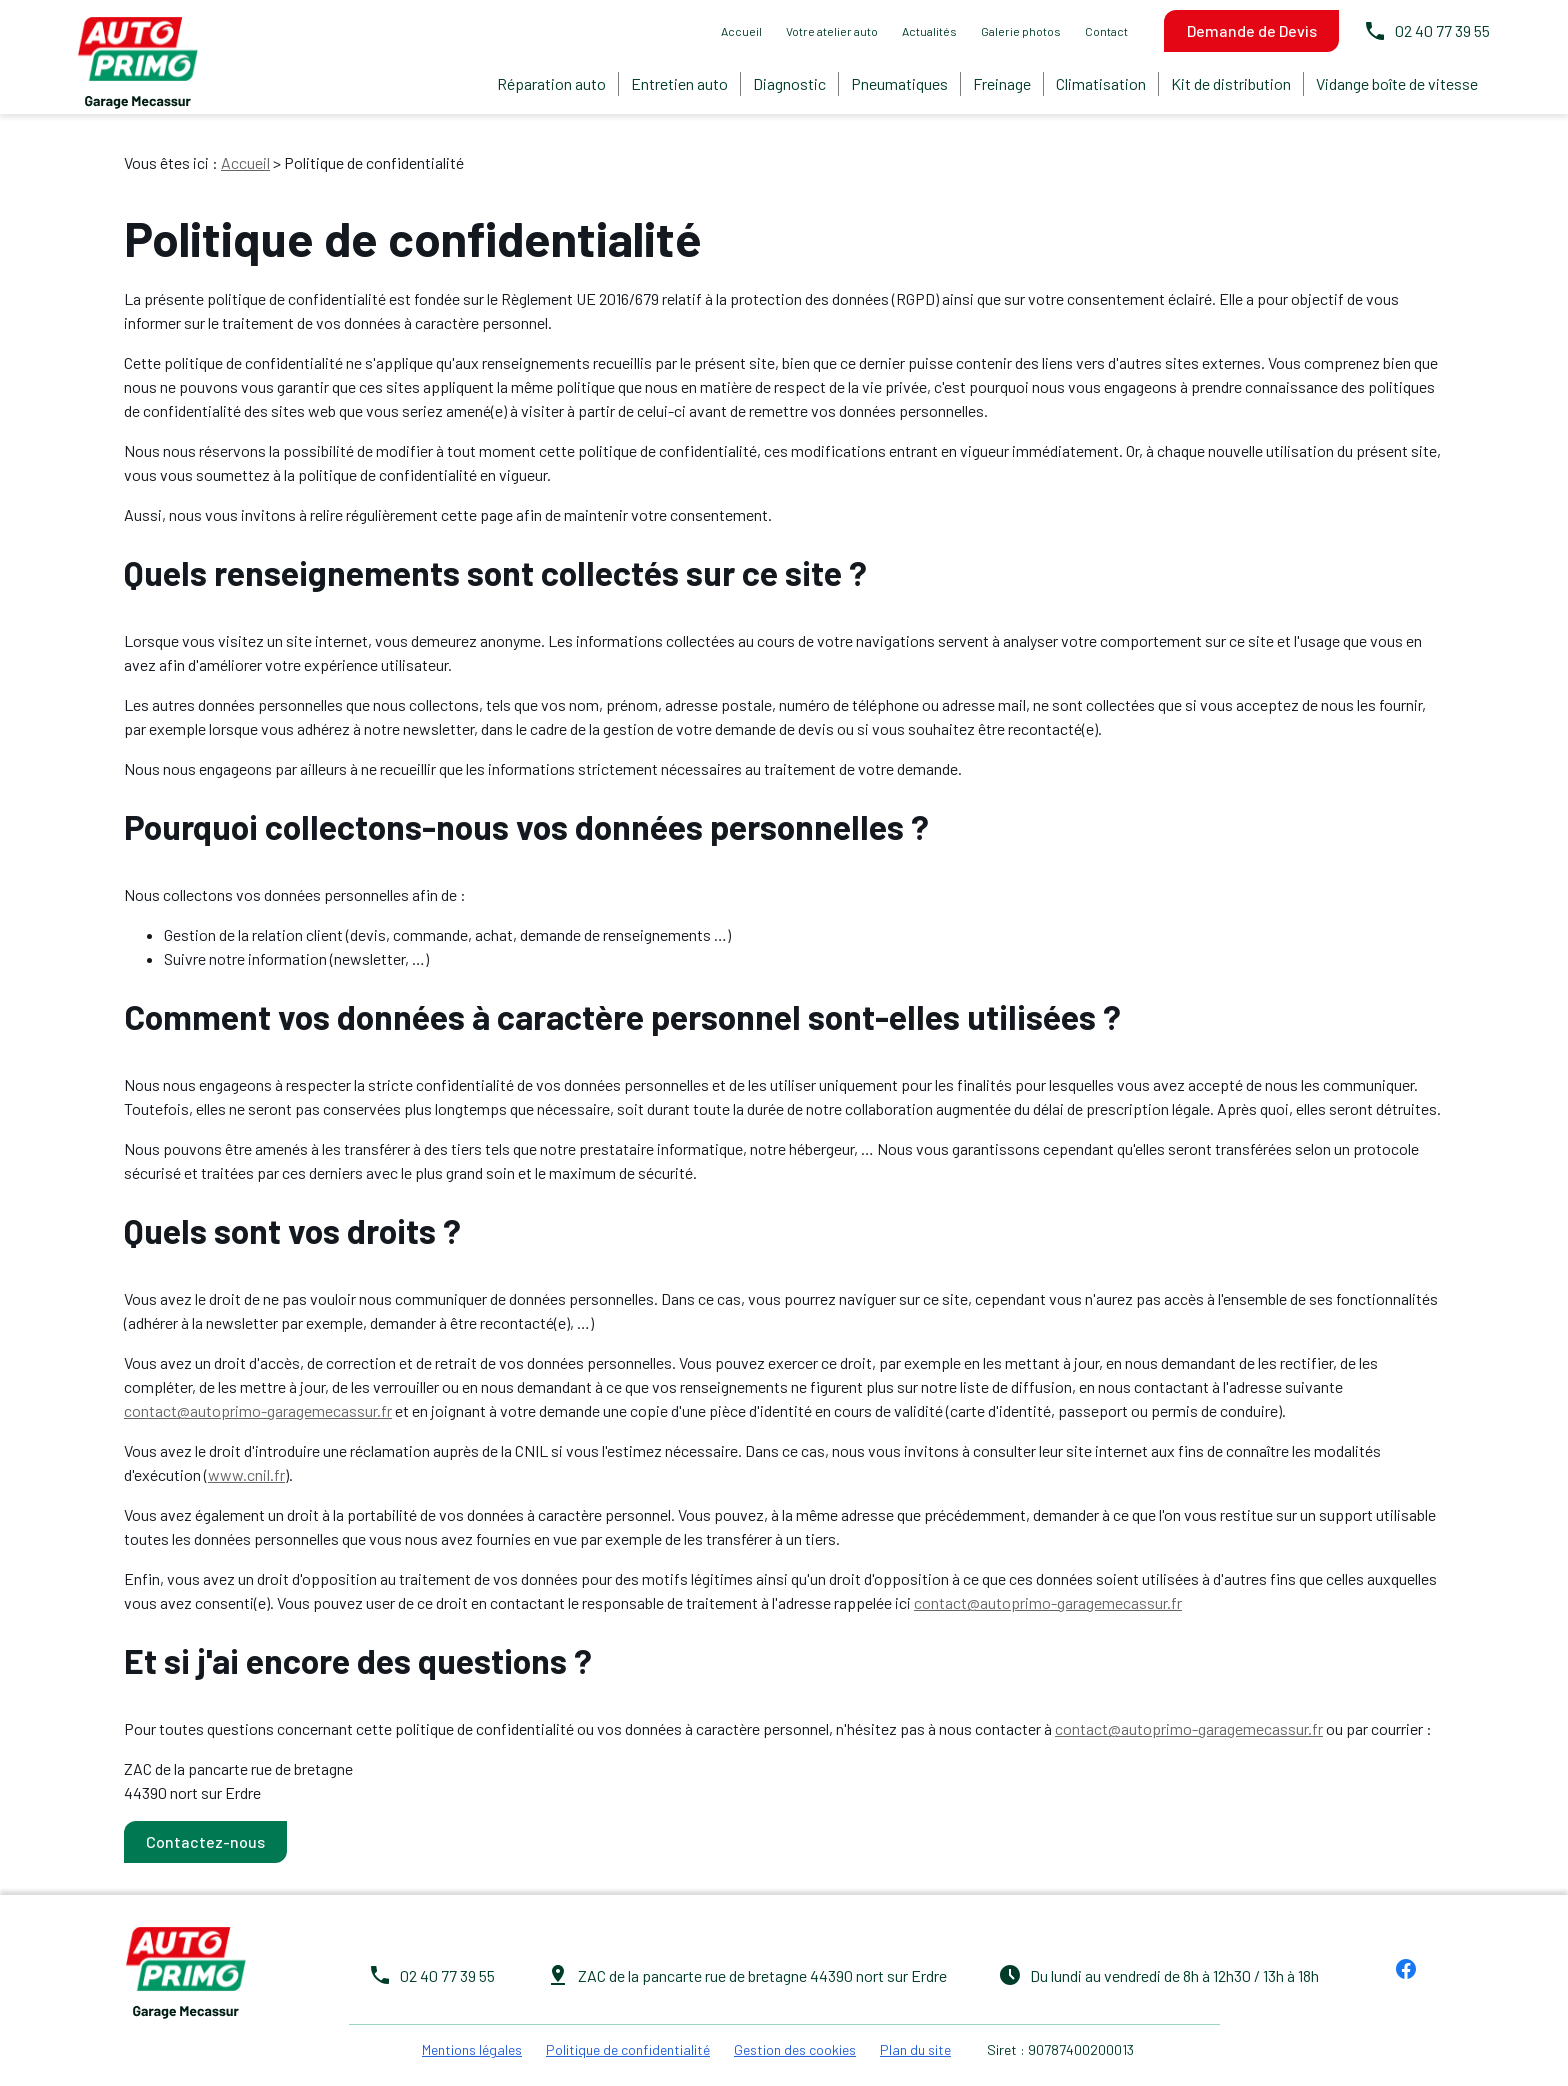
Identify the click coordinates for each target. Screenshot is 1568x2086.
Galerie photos (1021, 31)
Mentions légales (472, 2044)
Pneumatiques (899, 83)
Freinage (1002, 83)
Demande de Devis (1252, 30)
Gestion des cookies (795, 2044)
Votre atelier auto (832, 31)
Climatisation (1101, 83)
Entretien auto (679, 83)
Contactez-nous (205, 1836)
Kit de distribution (1231, 83)
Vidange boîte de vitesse (1397, 83)
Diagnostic (789, 83)
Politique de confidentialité (628, 2044)
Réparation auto (551, 83)
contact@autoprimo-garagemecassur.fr (258, 1405)
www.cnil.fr (246, 1469)
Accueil (741, 31)
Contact (1106, 31)
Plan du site (915, 2044)
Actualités (929, 31)
